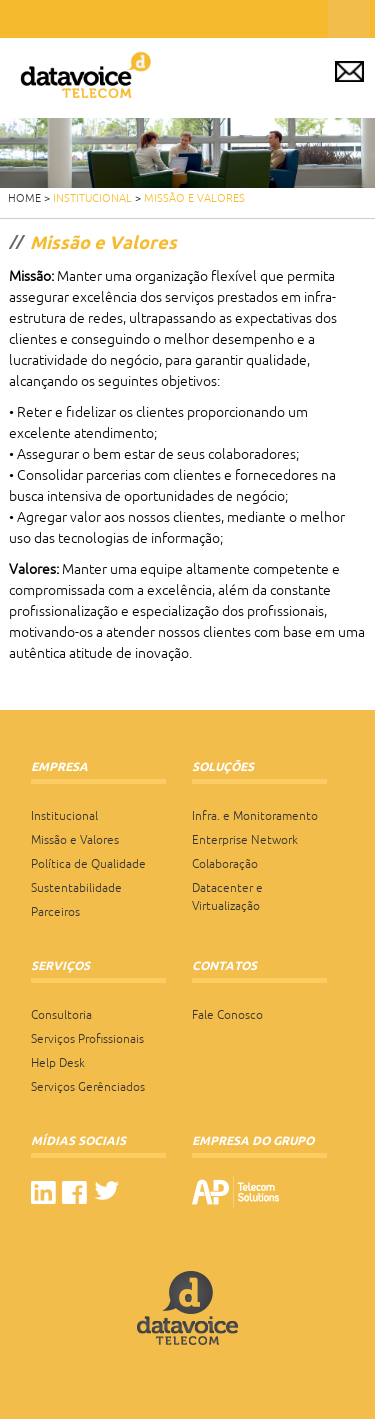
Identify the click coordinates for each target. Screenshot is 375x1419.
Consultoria (61, 1015)
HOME (24, 197)
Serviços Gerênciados (88, 1087)
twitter (106, 1192)
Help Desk (58, 1063)
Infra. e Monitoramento (255, 816)
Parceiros (55, 912)
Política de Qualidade (88, 864)
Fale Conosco (227, 1015)
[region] (187, 153)
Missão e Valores (194, 197)
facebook (74, 1192)
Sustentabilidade (76, 888)
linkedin (43, 1192)
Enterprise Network (245, 840)
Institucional (92, 197)
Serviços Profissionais (87, 1039)
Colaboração (225, 864)
